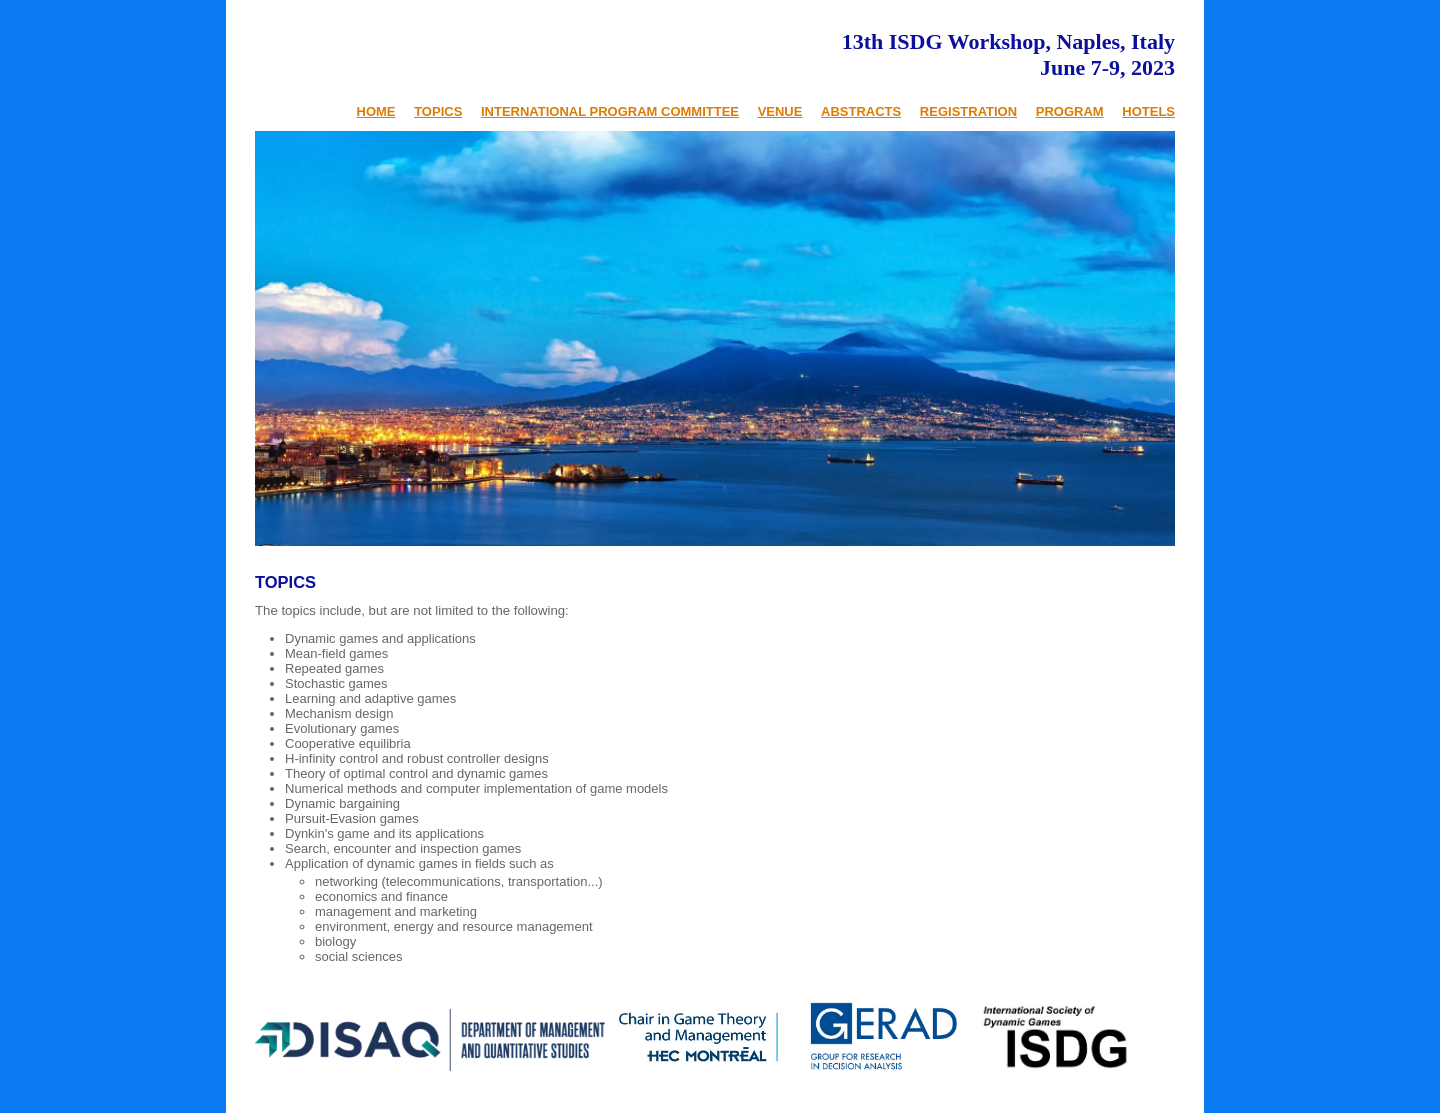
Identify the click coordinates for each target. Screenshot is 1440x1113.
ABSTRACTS (861, 111)
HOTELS (1148, 111)
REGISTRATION (968, 111)
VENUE (780, 111)
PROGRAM (1070, 111)
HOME (376, 111)
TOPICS (438, 111)
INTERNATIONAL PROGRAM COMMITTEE (610, 111)
